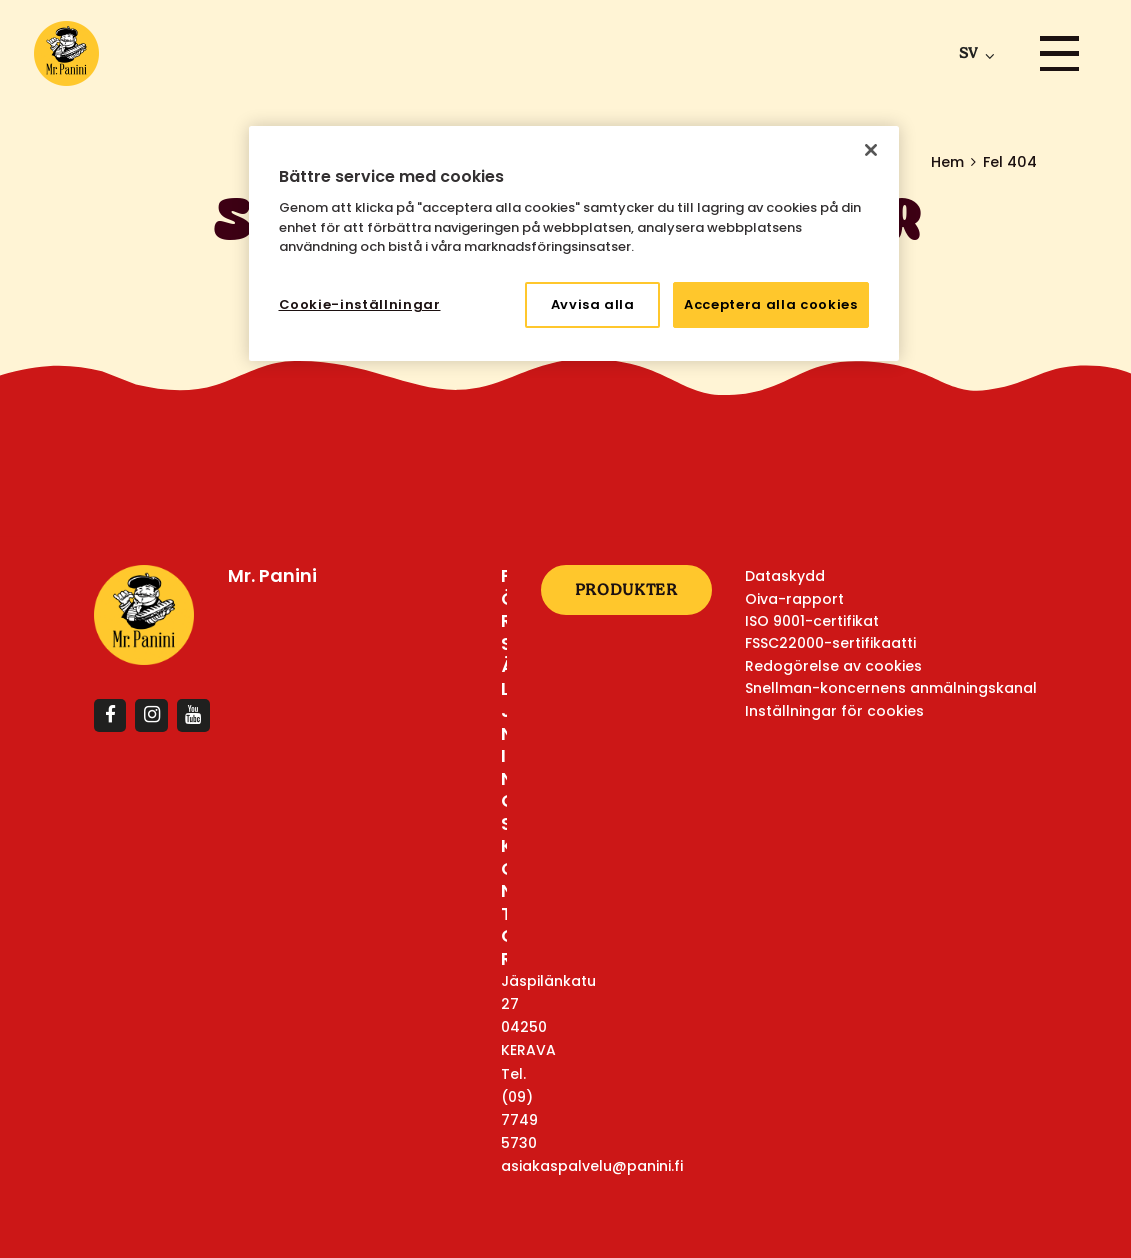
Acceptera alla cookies (770, 304)
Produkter (626, 589)
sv (968, 53)
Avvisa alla (593, 304)
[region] (574, 243)
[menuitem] (972, 53)
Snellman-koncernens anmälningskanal (891, 688)
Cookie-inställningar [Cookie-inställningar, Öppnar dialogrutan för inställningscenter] (360, 304)
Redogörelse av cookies (833, 666)
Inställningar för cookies (834, 711)
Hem (947, 162)
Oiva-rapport (794, 599)
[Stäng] (871, 150)
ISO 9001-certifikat (812, 621)
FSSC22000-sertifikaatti (830, 643)
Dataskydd (785, 576)
